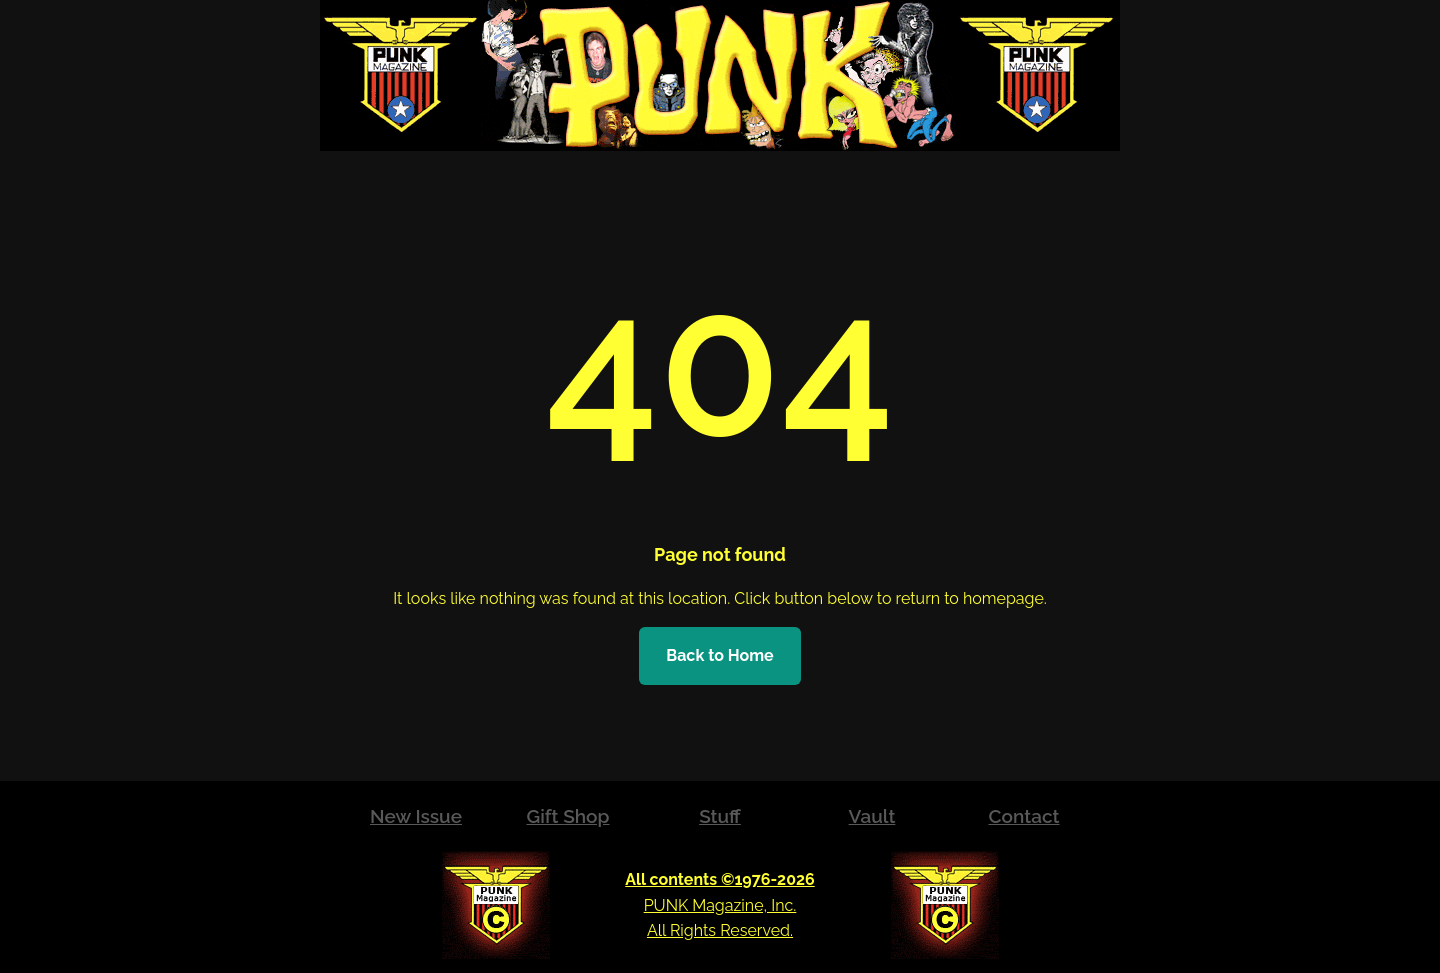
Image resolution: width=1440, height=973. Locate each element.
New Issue (416, 816)
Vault (872, 816)
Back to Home (719, 655)
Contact (1024, 816)
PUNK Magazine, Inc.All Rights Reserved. (719, 905)
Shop (586, 816)
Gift (544, 816)
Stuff (720, 816)
